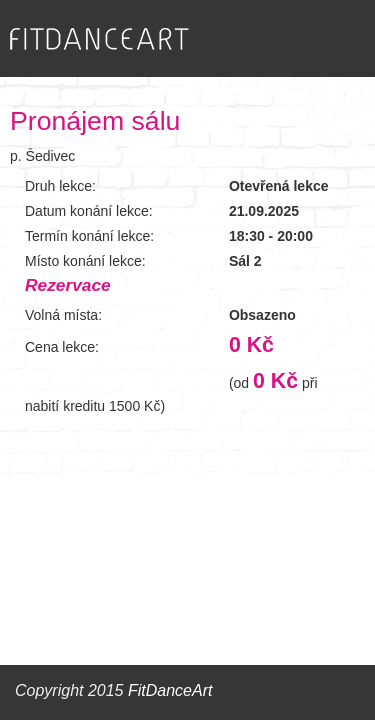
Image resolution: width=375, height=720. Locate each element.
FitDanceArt (170, 690)
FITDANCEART (99, 39)
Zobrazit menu (320, 38)
